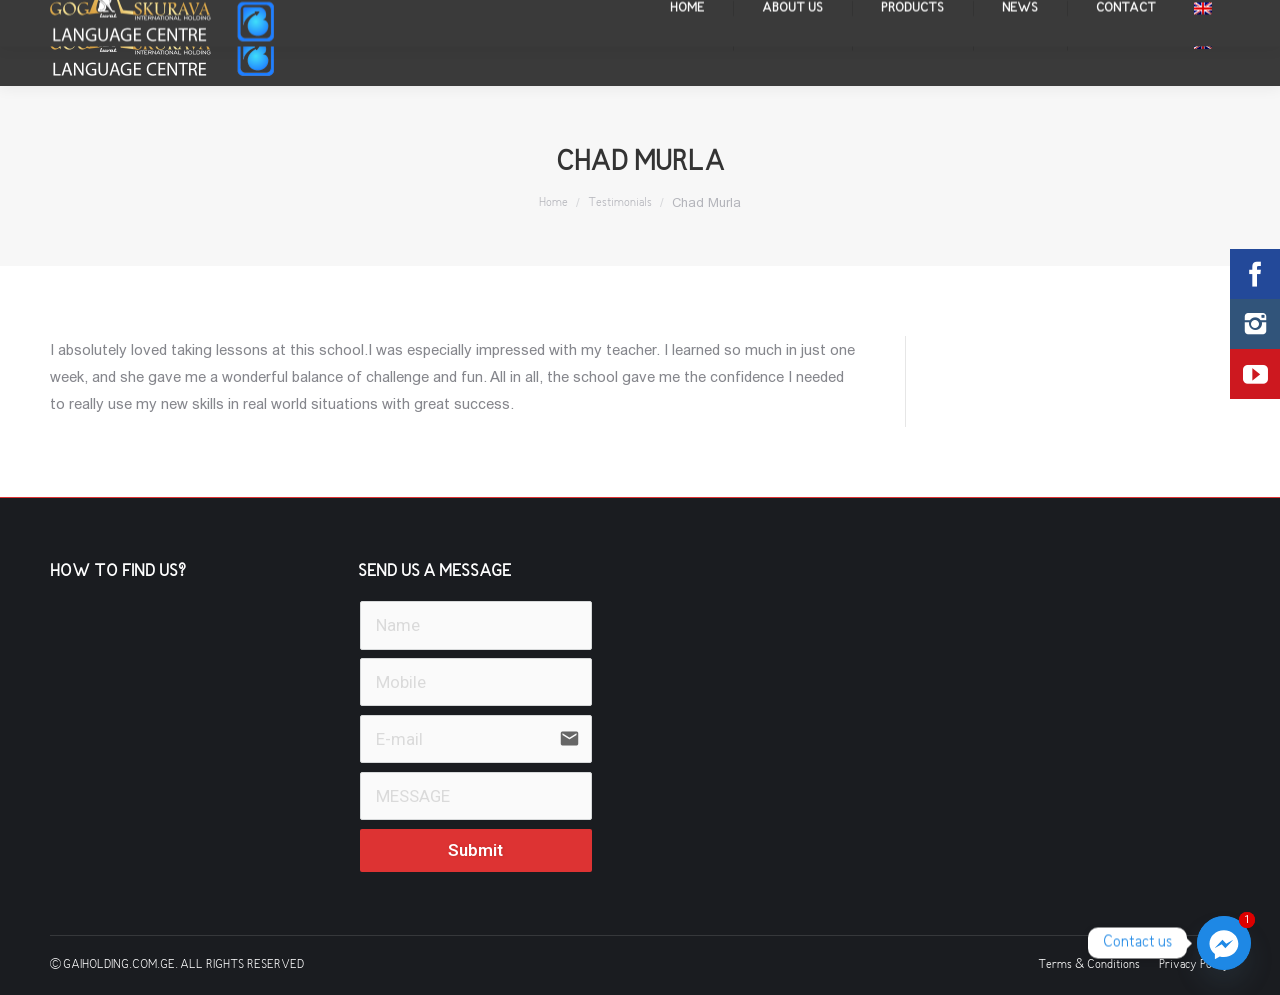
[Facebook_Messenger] (1224, 943)
